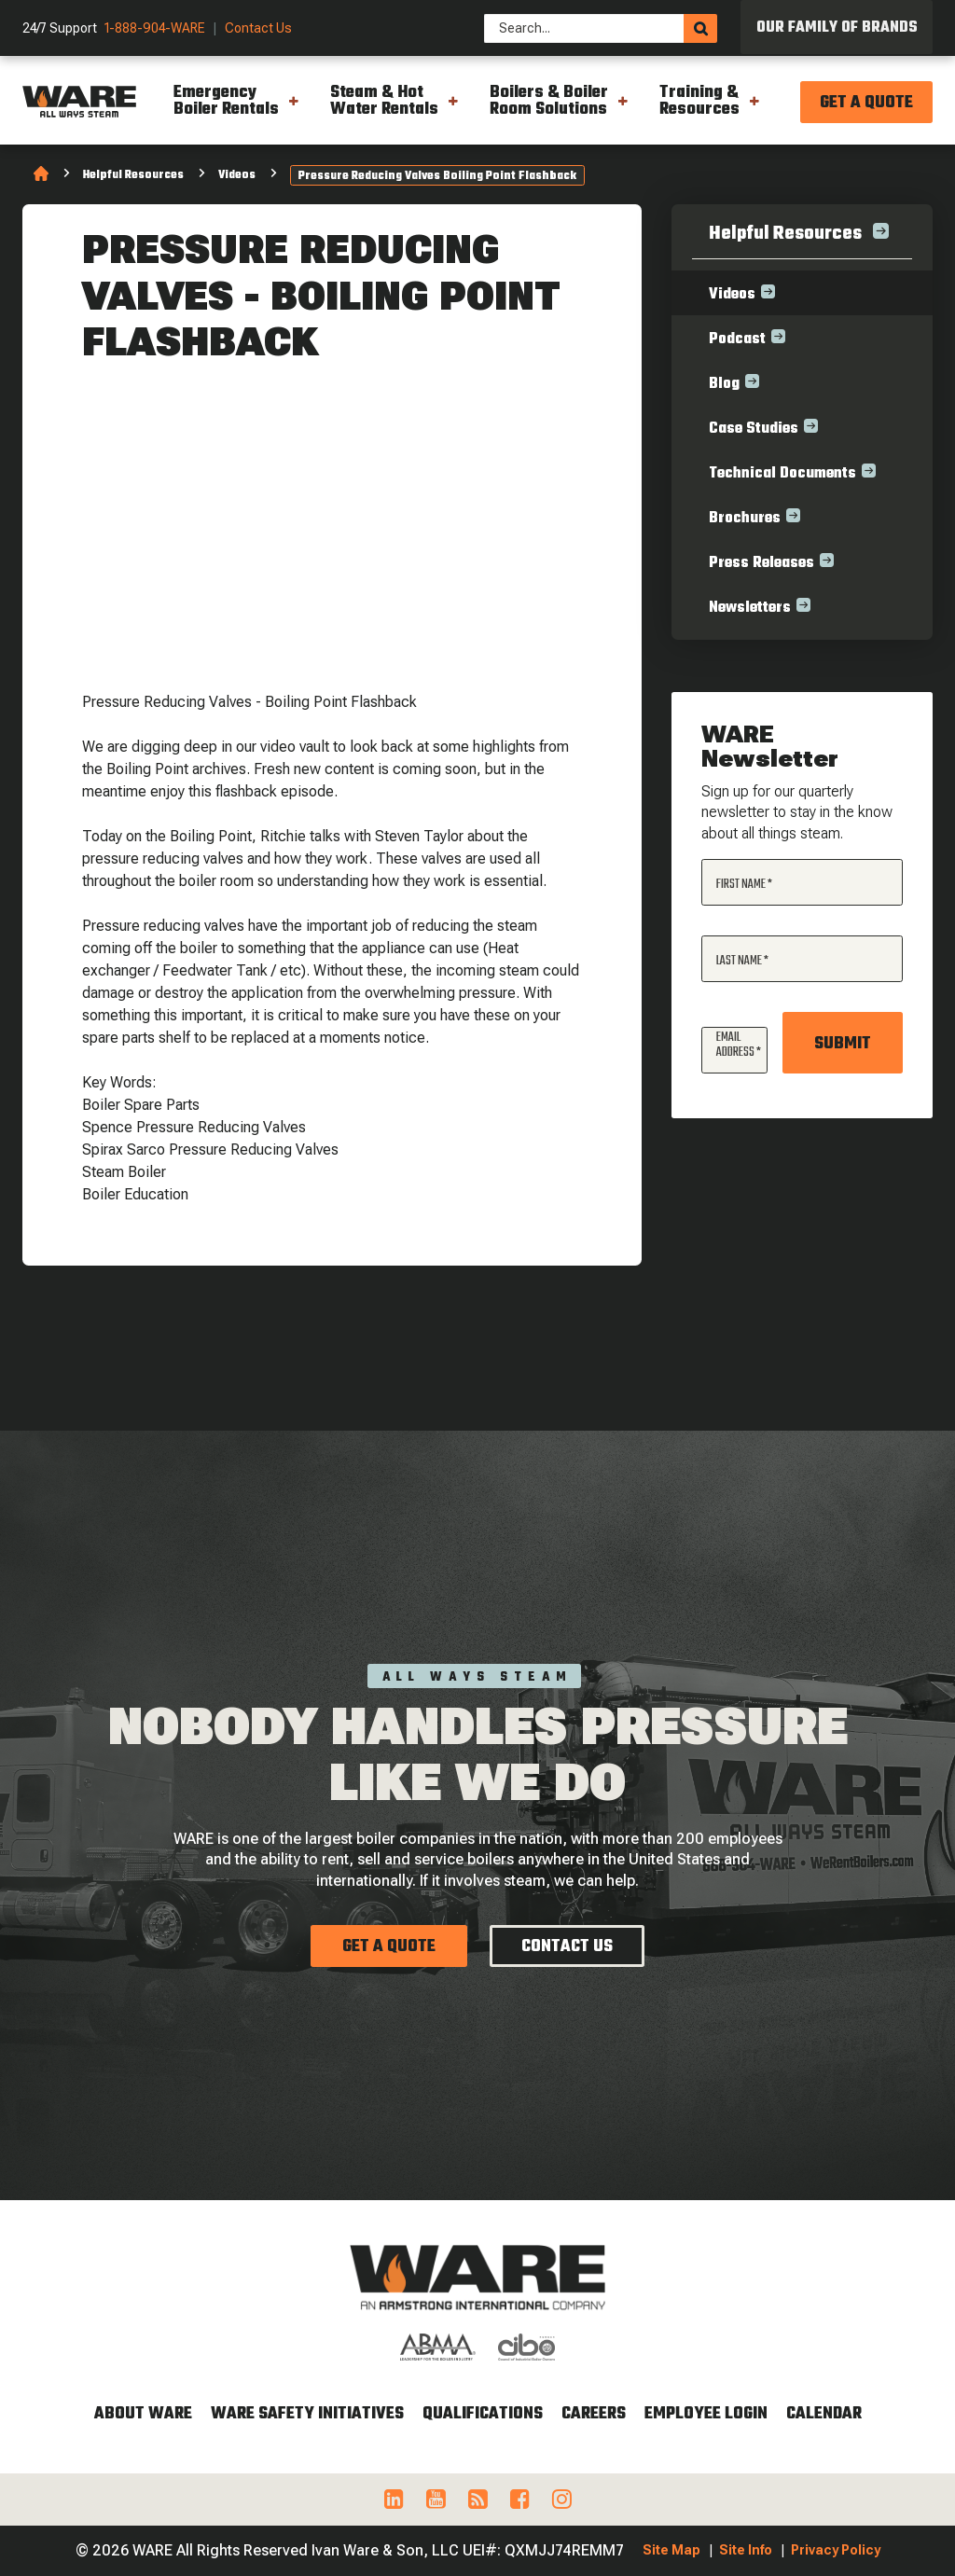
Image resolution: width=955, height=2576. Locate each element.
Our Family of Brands (837, 28)
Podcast (737, 339)
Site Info (745, 2549)
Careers (593, 2414)
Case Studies (753, 429)
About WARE (143, 2414)
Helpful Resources (133, 175)
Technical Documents (782, 474)
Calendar (824, 2414)
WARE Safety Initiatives (307, 2414)
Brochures (745, 518)
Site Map (671, 2549)
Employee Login (706, 2414)
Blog (724, 384)
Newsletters (750, 608)
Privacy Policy (835, 2549)
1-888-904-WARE (154, 28)
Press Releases (761, 563)
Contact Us (258, 28)
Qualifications (482, 2414)
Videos (237, 175)
